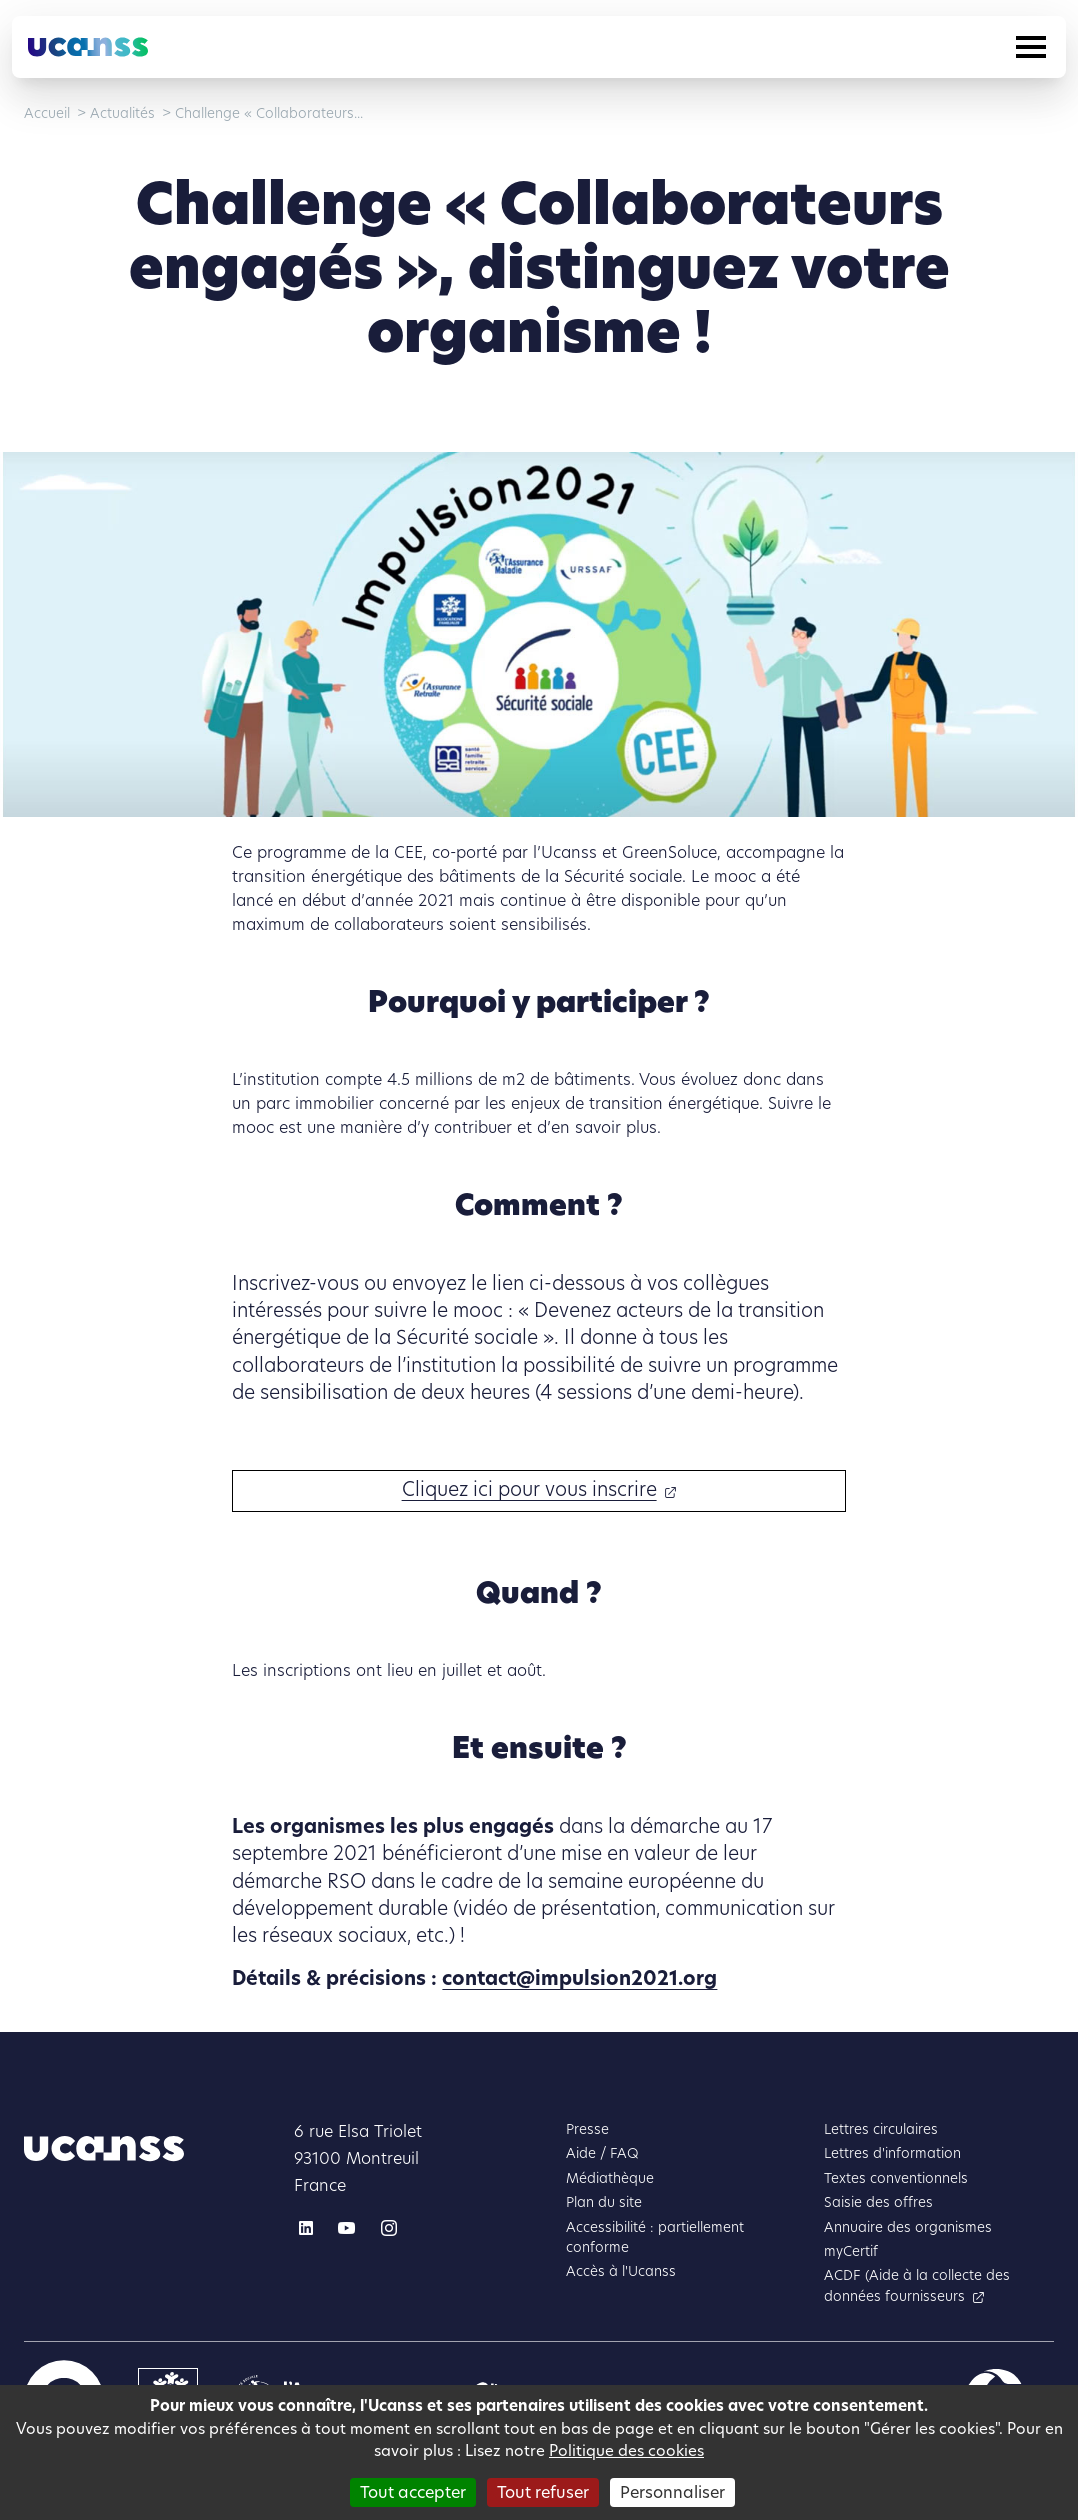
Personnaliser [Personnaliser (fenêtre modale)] (672, 2492)
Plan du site (604, 2202)
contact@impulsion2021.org (579, 1978)
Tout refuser (543, 2492)
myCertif (851, 2251)
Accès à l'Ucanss (621, 2271)
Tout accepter (413, 2492)
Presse (587, 2129)
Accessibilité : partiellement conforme (655, 2237)
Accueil (47, 113)
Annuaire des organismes (908, 2227)
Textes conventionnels (896, 2178)
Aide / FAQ (602, 2153)
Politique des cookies (626, 2450)
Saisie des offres (878, 2202)
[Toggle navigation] (1031, 47)
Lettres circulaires (881, 2129)
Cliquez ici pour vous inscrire (529, 1489)
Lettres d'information (892, 2153)
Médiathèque (610, 2178)
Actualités (122, 113)
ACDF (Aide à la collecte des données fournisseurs (917, 2285)
